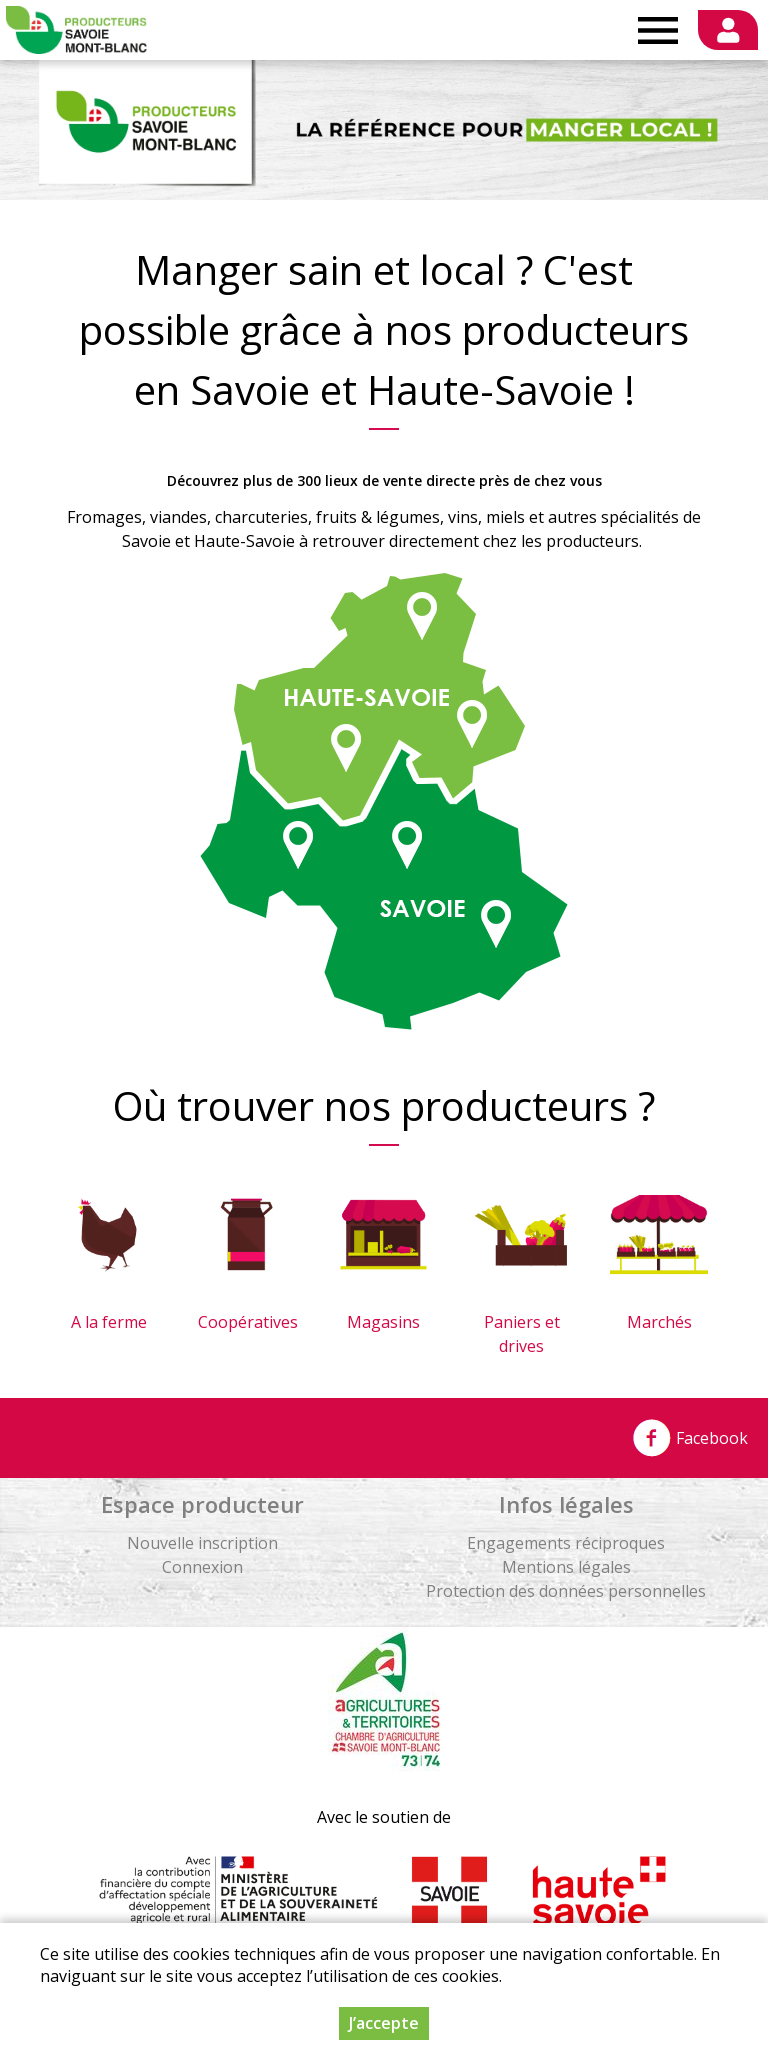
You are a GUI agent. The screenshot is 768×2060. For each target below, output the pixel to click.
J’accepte (384, 2023)
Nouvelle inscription (202, 1543)
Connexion (202, 1567)
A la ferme (109, 1322)
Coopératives (248, 1322)
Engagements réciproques (566, 1543)
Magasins (383, 1322)
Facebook (690, 1438)
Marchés (659, 1322)
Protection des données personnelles (566, 1591)
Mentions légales (566, 1567)
